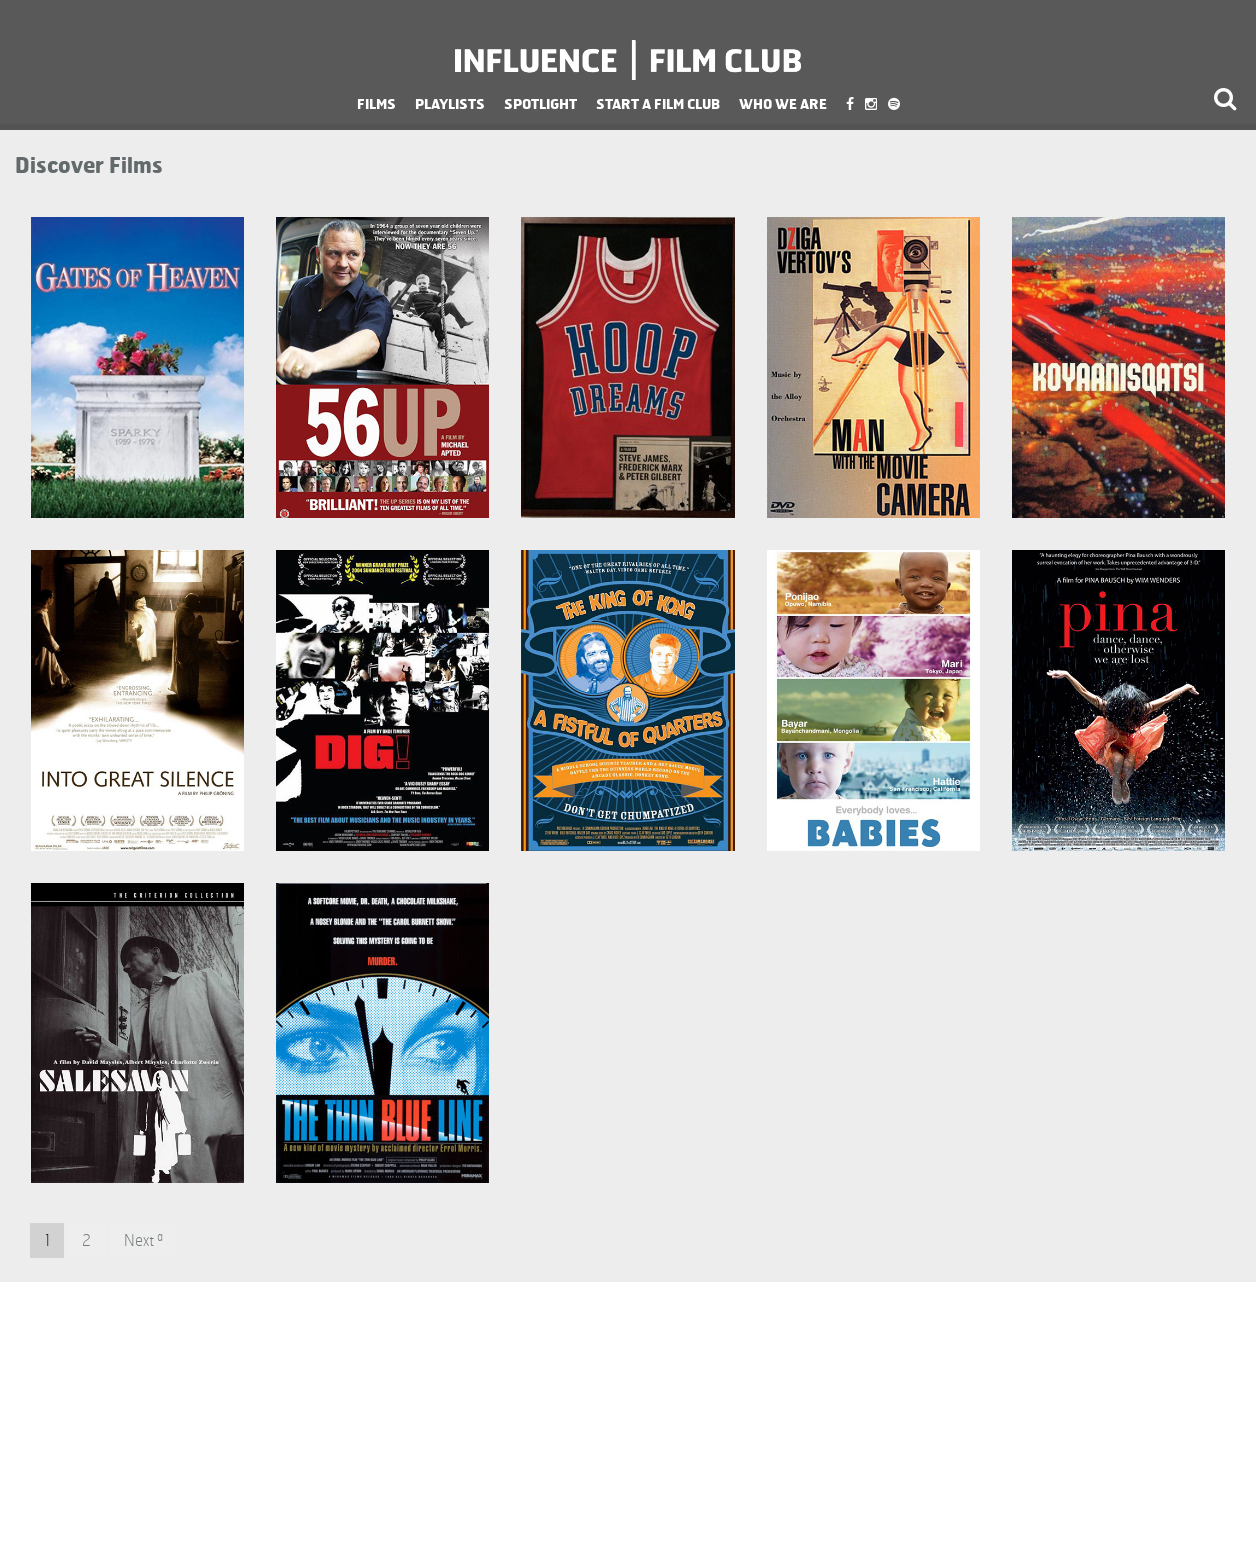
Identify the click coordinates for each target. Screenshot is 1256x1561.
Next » (143, 1240)
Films (376, 103)
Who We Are (783, 103)
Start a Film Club (658, 103)
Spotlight (540, 103)
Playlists (450, 103)
